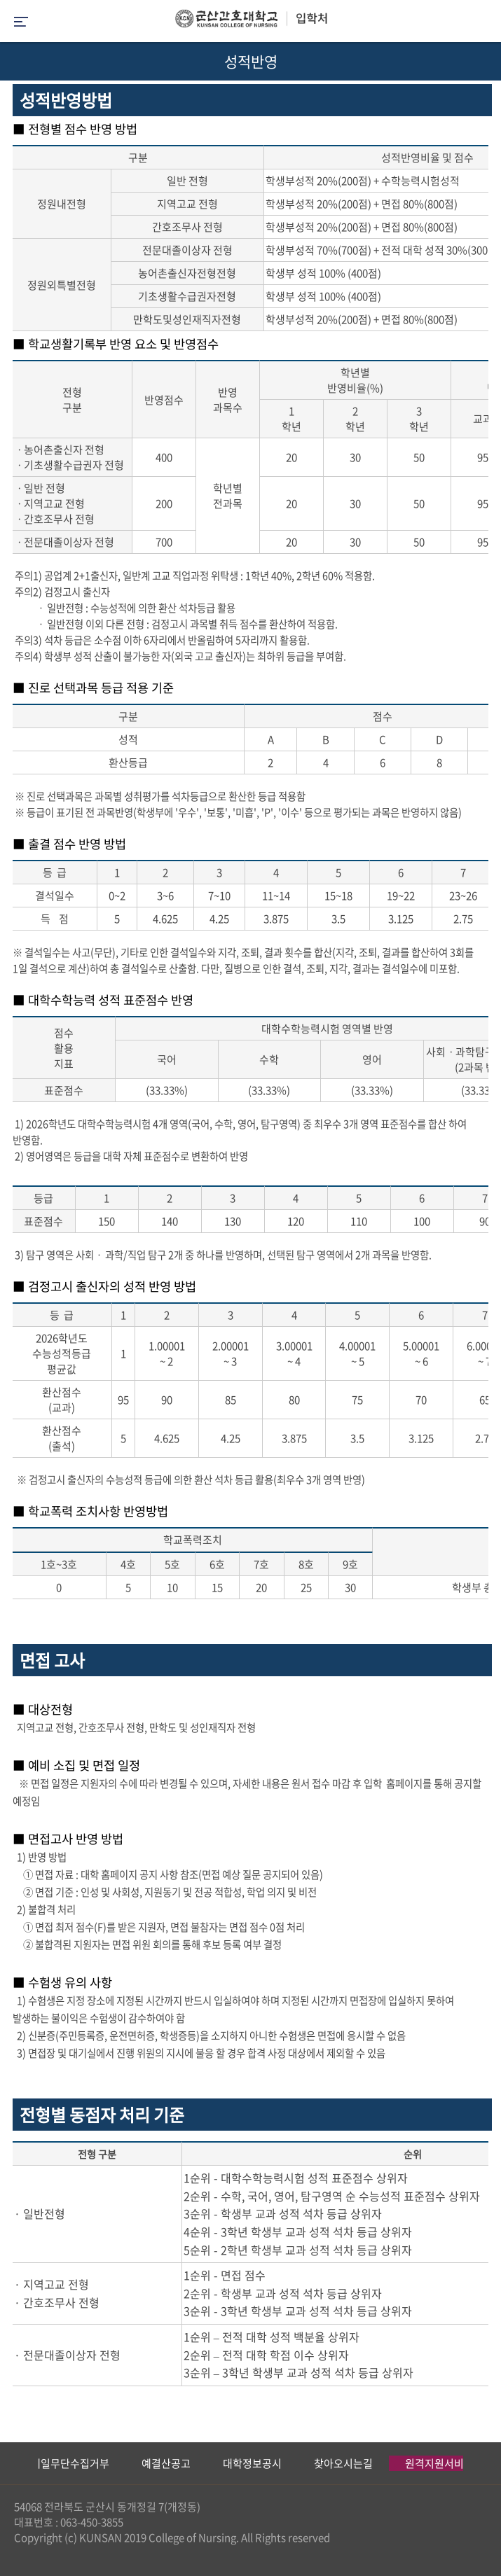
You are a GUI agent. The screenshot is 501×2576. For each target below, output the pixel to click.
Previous (10, 2463)
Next (483, 2463)
